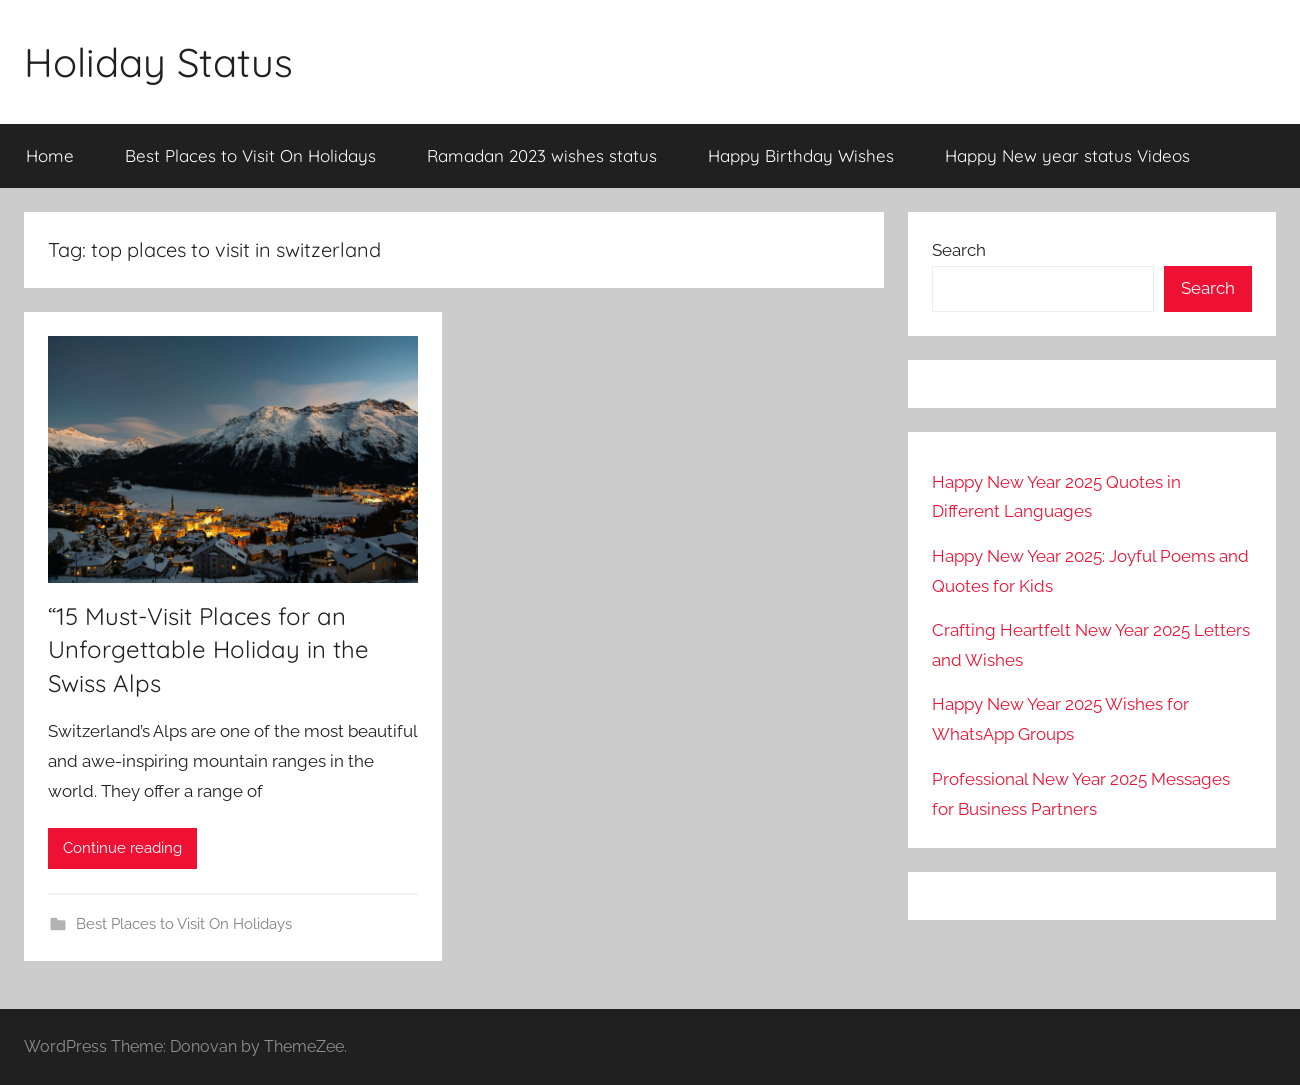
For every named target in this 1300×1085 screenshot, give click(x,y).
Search (959, 250)
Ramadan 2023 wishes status (542, 155)
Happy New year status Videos (1067, 155)
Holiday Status (158, 62)
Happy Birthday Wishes (801, 155)
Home (50, 155)
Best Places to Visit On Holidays (250, 155)
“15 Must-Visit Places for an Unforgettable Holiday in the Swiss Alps (208, 649)
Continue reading (122, 848)
